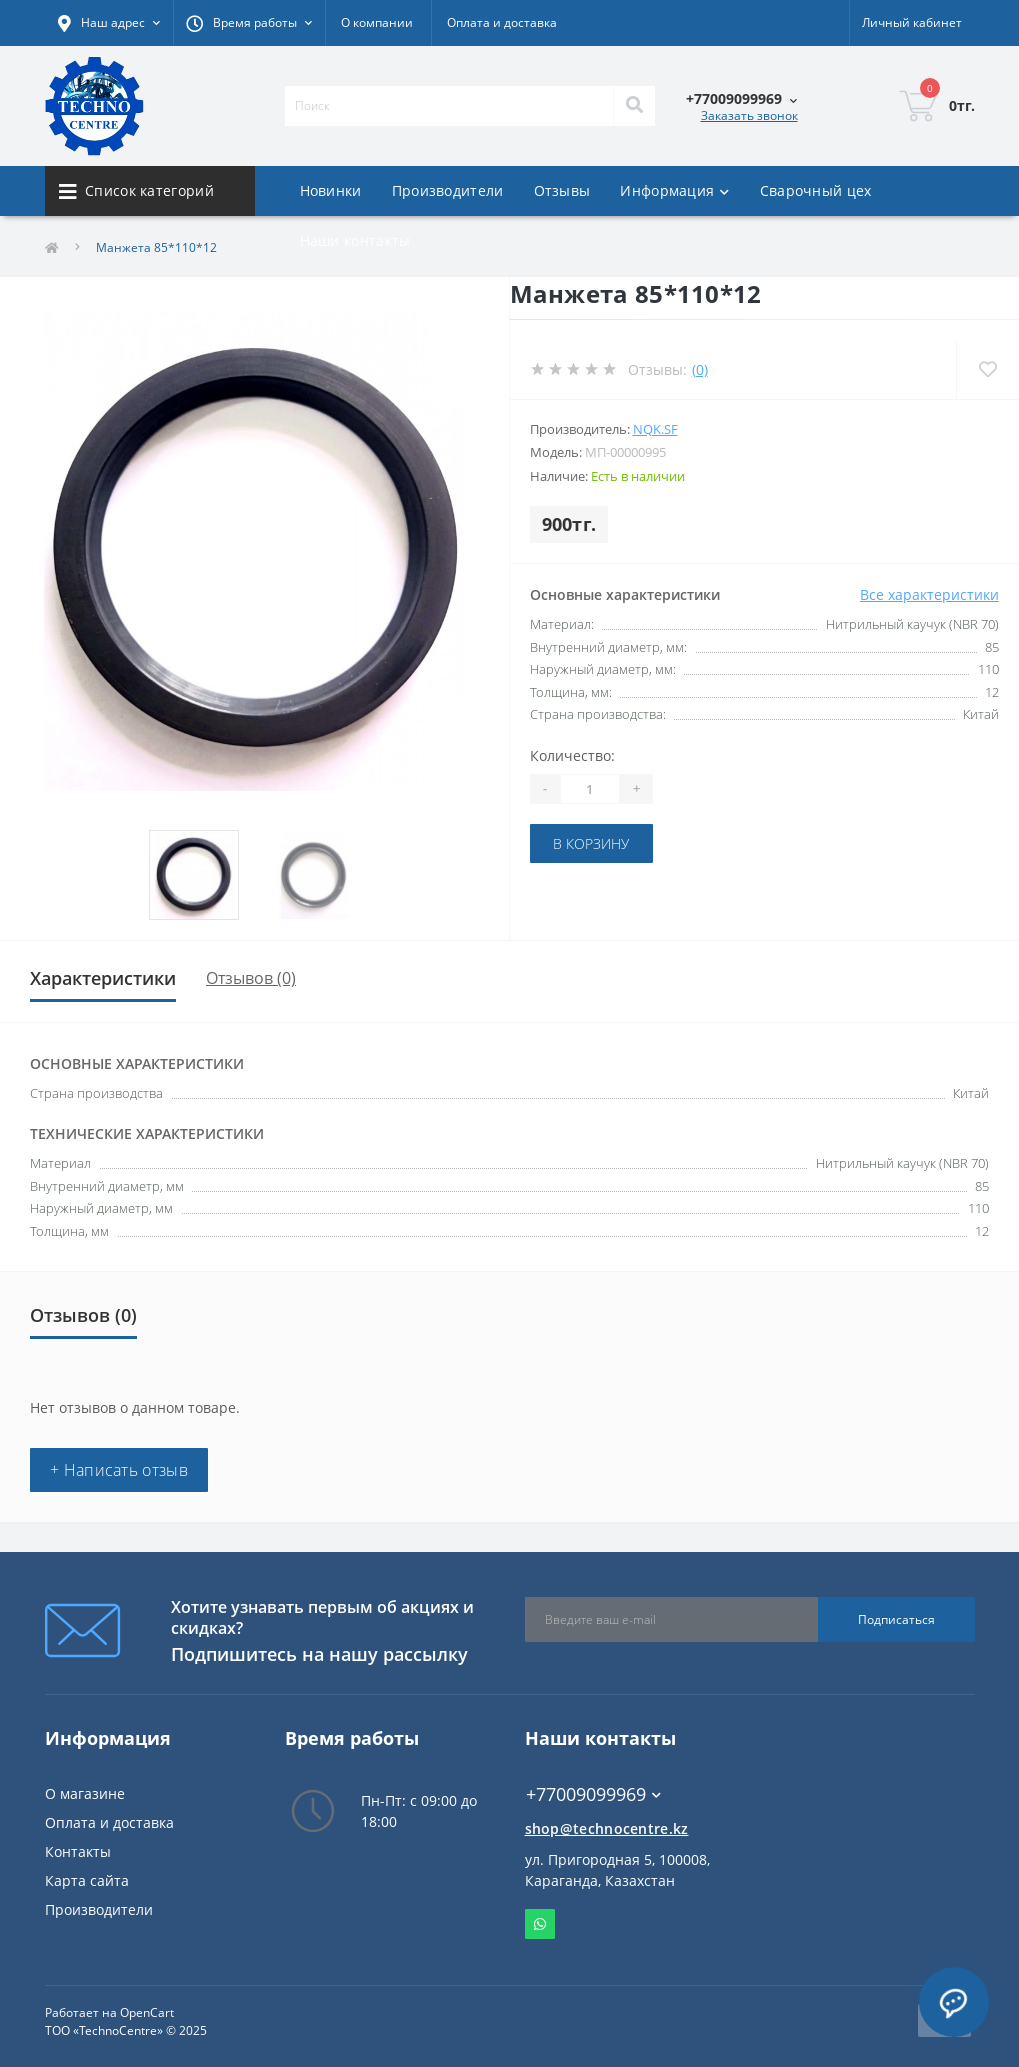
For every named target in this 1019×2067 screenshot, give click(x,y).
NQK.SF (655, 429)
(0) (700, 369)
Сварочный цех (816, 190)
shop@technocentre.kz (607, 1828)
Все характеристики (929, 594)
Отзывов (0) (251, 978)
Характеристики (103, 978)
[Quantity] (590, 789)
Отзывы (562, 190)
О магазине (85, 1793)
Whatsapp (540, 1924)
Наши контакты (355, 240)
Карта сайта (87, 1880)
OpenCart (147, 2012)
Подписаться (896, 1619)
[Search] (634, 106)
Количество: (572, 755)
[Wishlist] (987, 369)
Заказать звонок (749, 115)
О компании (377, 22)
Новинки (331, 190)
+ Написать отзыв (119, 1470)
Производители (448, 190)
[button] (249, 23)
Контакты (78, 1851)
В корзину (591, 843)
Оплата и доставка (502, 22)
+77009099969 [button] (593, 1794)
